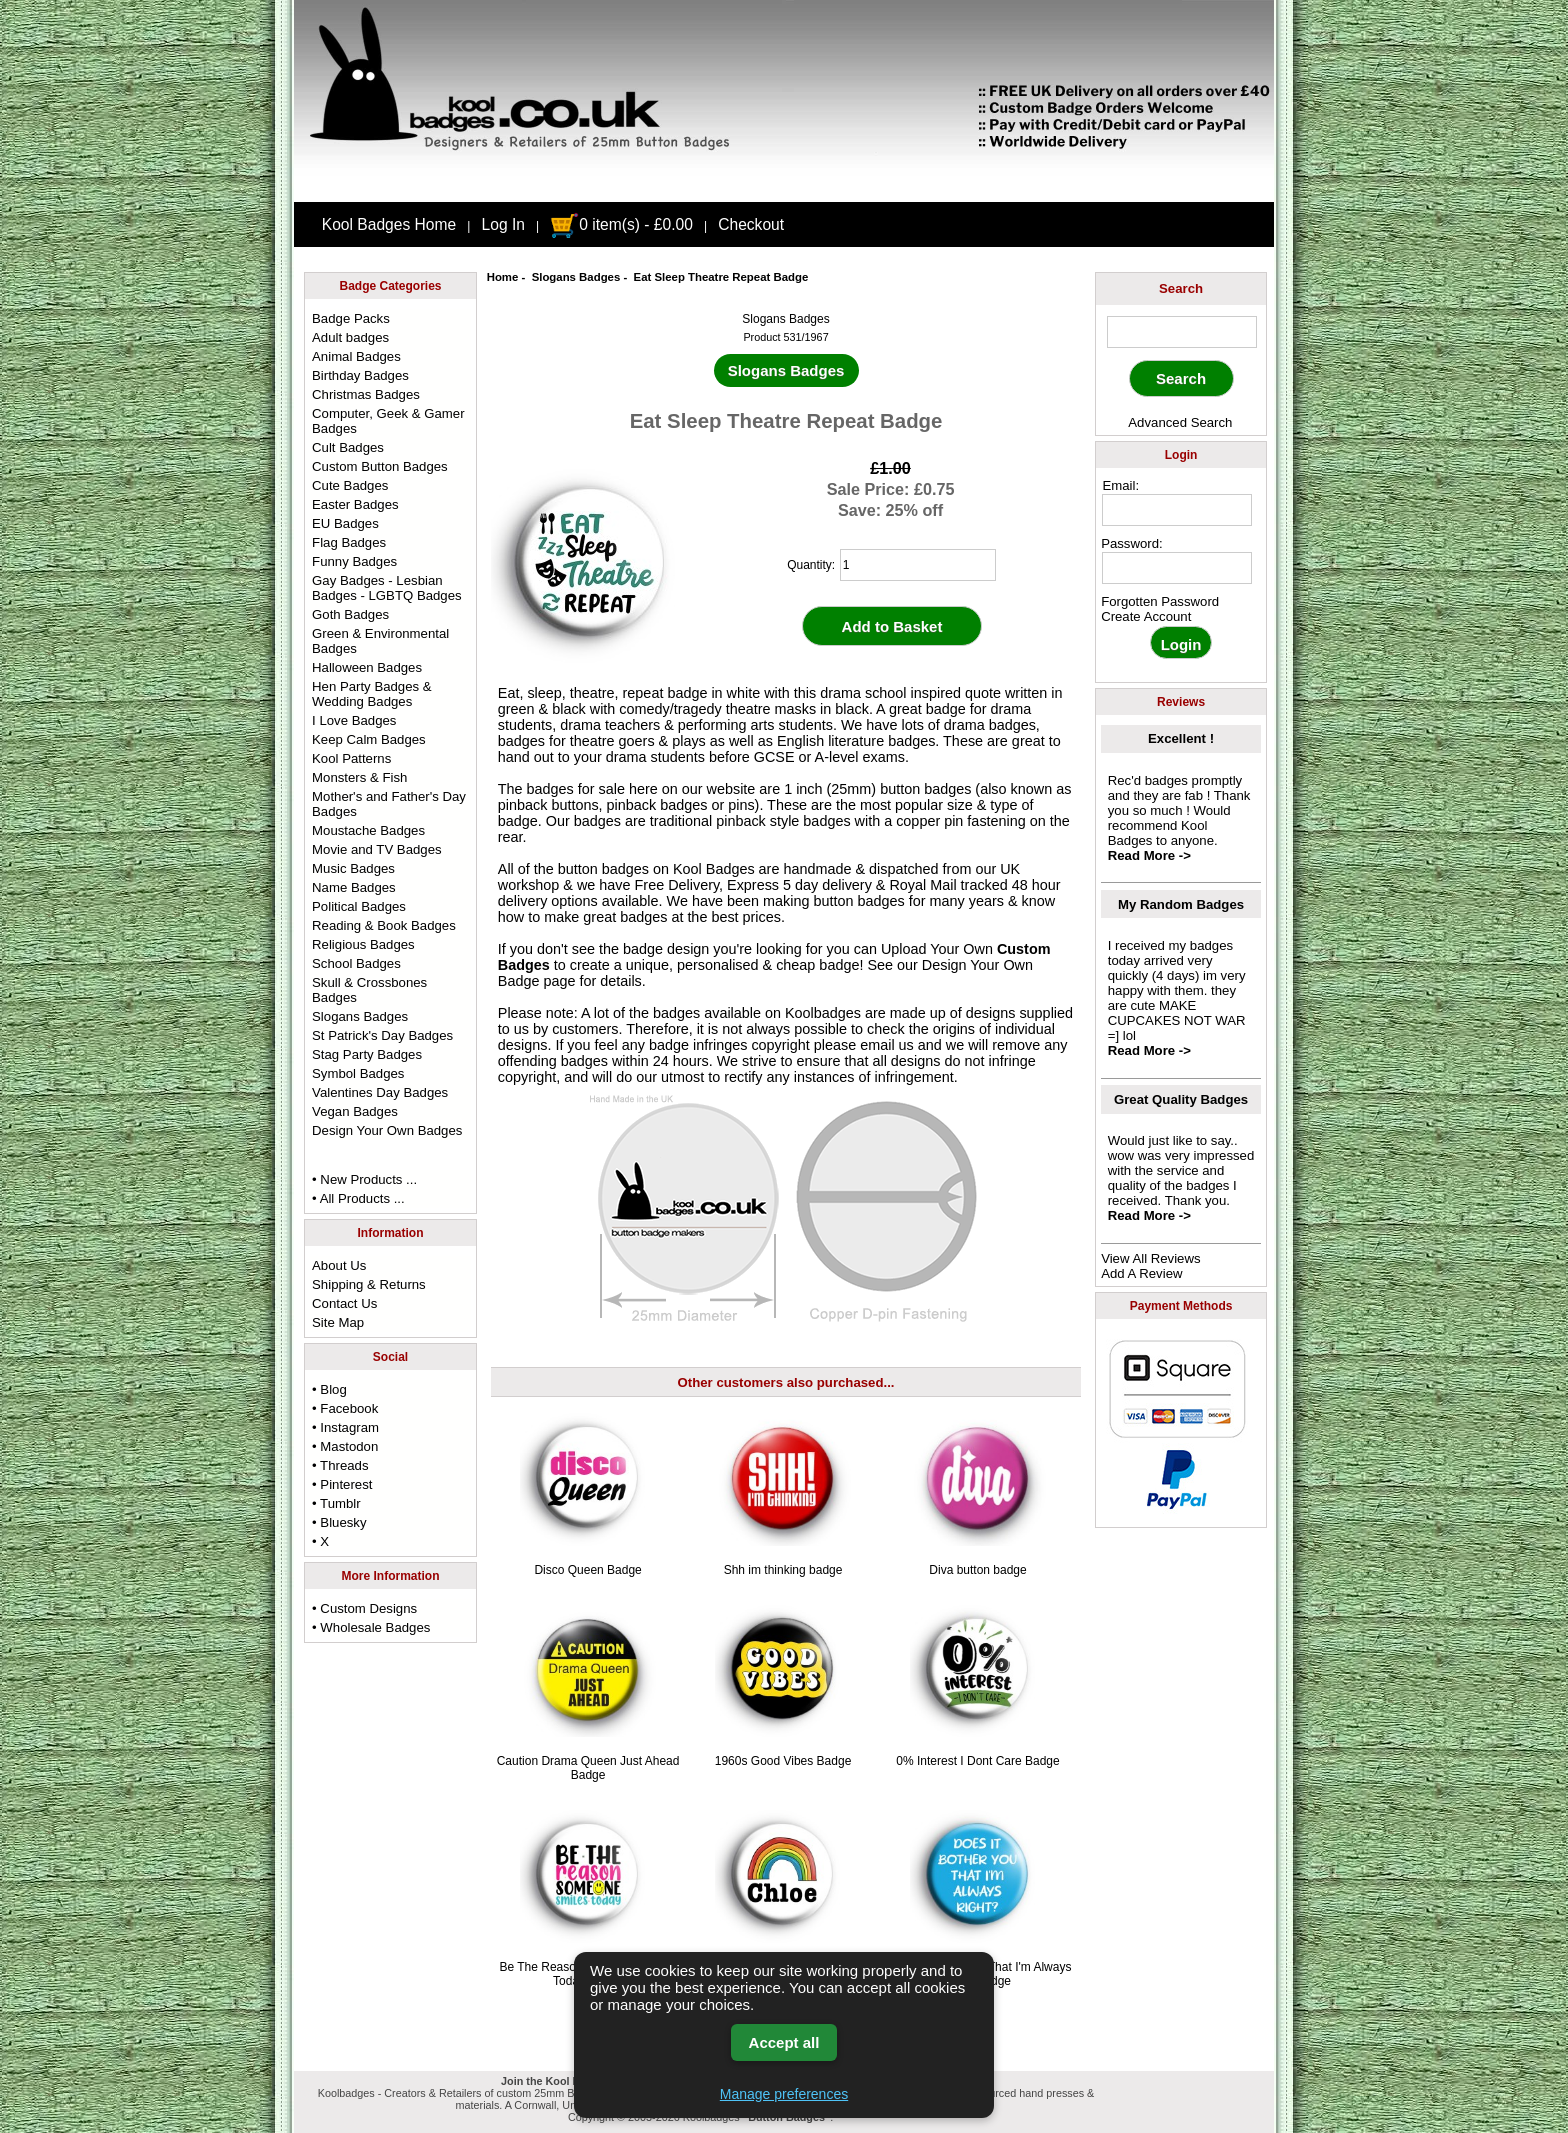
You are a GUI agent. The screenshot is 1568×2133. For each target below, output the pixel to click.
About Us (339, 1265)
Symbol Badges (358, 1073)
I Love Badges (354, 720)
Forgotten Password (1160, 601)
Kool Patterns (351, 758)
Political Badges (359, 906)
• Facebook (345, 1408)
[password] (1177, 568)
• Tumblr (336, 1503)
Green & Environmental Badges (380, 641)
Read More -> (1149, 855)
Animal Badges (356, 356)
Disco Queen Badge (587, 1570)
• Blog (329, 1389)
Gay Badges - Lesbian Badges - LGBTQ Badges (387, 588)
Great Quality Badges (1181, 1099)
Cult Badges (348, 447)
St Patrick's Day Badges (382, 1035)
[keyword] (1182, 332)
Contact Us (344, 1303)
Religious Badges (363, 944)
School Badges (356, 963)
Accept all (784, 2042)
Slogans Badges (576, 277)
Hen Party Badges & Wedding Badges (372, 694)
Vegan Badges (355, 1111)
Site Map (338, 1322)
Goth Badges (350, 614)
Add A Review (1141, 1273)
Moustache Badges (368, 830)
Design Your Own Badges (387, 1130)
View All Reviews (1150, 1258)
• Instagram (345, 1427)
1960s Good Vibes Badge (783, 1761)
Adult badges (350, 337)
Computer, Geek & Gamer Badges (388, 421)
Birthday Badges (360, 375)
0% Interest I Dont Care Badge (977, 1761)
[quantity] (918, 565)
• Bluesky (339, 1522)
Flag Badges (349, 542)
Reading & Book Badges (384, 925)
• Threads (340, 1465)
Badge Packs (351, 318)
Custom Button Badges (380, 466)
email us (887, 1045)
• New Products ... (364, 1179)
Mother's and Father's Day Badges (389, 804)
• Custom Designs (364, 1608)
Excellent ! (1181, 738)
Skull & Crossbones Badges (369, 990)
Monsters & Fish (359, 777)
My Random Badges (1181, 904)
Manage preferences (784, 2094)
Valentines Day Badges (380, 1092)
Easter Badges (355, 504)
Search (1181, 288)
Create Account (1146, 616)
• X (320, 1541)
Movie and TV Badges (377, 849)
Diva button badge (977, 1570)
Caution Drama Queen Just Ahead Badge (588, 1768)
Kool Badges (714, 869)
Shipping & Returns (369, 1284)
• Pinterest (342, 1484)
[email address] (1177, 510)
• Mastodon (345, 1446)
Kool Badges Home (389, 224)
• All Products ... (358, 1198)
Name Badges (354, 887)
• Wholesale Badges (371, 1627)
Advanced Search (1180, 422)
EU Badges (345, 523)
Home (503, 277)
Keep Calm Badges (369, 739)
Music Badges (353, 868)
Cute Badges (350, 485)
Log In (503, 224)
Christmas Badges (366, 394)
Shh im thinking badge (783, 1570)
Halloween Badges (367, 667)
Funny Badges (354, 561)
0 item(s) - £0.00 (621, 224)
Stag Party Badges (367, 1054)
